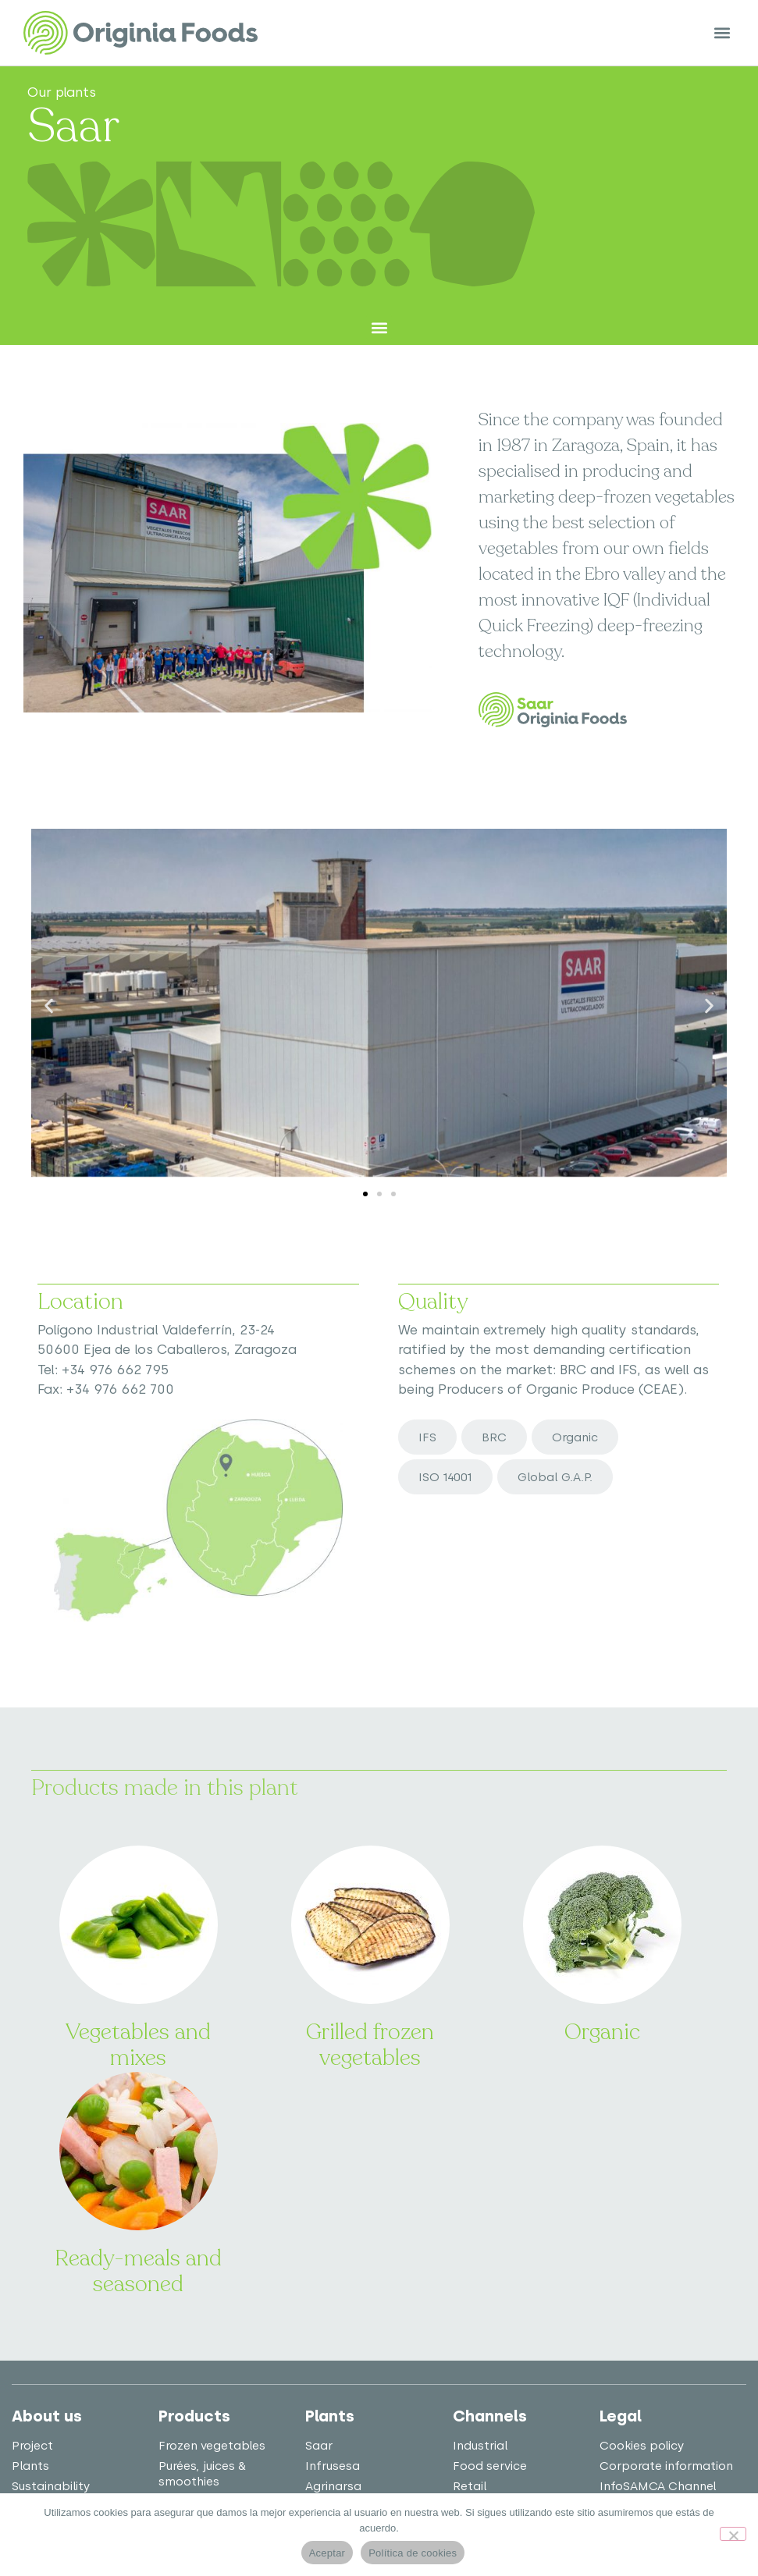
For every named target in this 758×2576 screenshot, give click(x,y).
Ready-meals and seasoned (138, 2272)
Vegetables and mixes (138, 2045)
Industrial (480, 2446)
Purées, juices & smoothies (202, 2474)
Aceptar (327, 2553)
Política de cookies (412, 2553)
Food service (490, 2466)
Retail (470, 2486)
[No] (733, 2534)
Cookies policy (642, 2446)
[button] (722, 33)
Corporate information (666, 2466)
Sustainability (51, 2486)
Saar (319, 2446)
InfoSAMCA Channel (658, 2486)
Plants (30, 2466)
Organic (602, 2032)
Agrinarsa (333, 2486)
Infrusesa (332, 2466)
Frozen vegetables (211, 2446)
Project (32, 2446)
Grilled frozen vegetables (370, 2045)
